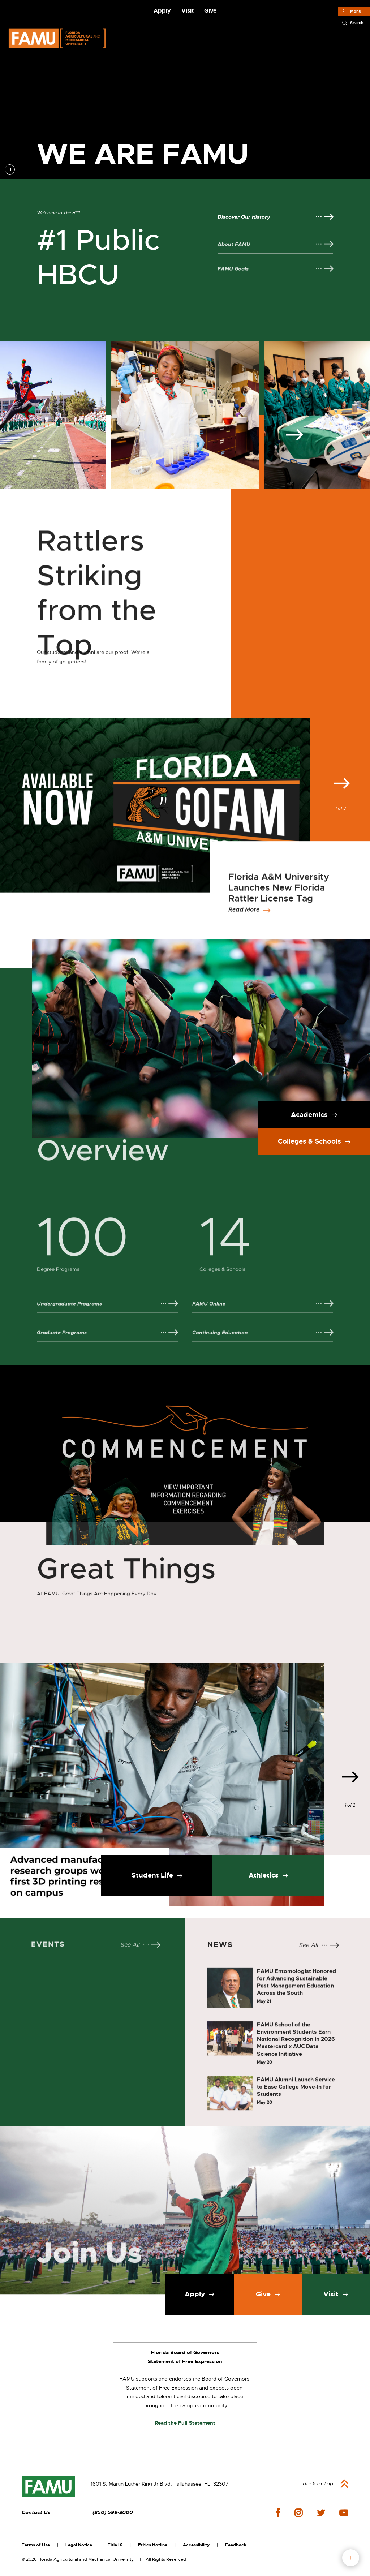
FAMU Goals (233, 283)
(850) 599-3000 (112, 2513)
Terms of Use (36, 2545)
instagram (298, 2513)
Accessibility (196, 2545)
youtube (343, 2513)
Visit (187, 10)
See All (130, 1952)
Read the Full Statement (185, 2423)
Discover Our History (244, 217)
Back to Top (318, 2483)
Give (210, 10)
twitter (321, 2513)
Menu (355, 11)
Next (294, 550)
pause (10, 169)
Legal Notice (78, 2545)
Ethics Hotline (152, 2545)
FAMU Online (208, 1318)
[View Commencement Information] (185, 1443)
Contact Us (36, 2513)
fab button (350, 2557)
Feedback (235, 2545)
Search (356, 22)
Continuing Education (220, 1347)
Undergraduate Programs (69, 1318)
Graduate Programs (62, 1347)
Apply (162, 10)
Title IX (115, 2545)
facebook (278, 2512)
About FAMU (234, 258)
